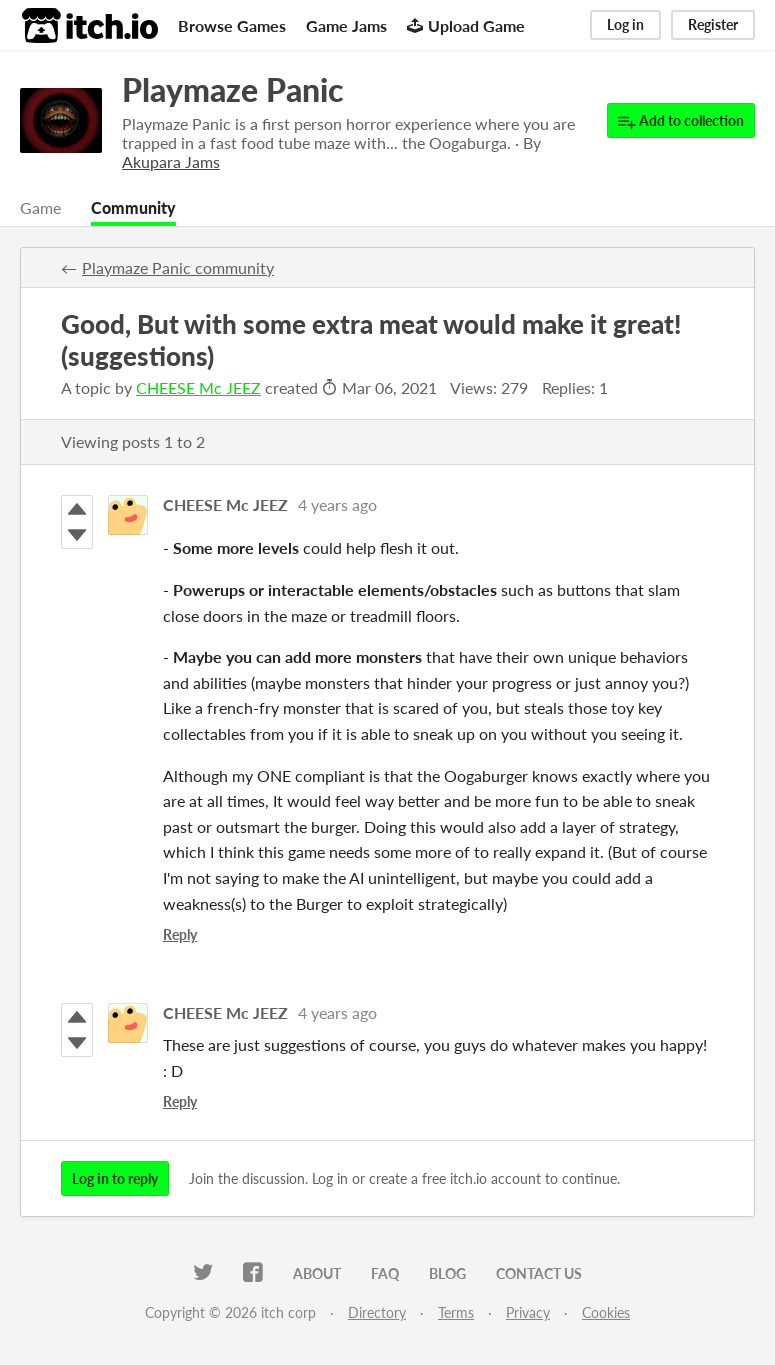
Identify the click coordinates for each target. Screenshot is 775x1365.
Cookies (606, 1312)
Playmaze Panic (232, 89)
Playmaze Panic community (178, 267)
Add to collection (681, 121)
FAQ (385, 1273)
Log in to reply (115, 1178)
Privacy (528, 1312)
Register (713, 24)
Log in (625, 24)
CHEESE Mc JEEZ (198, 387)
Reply (180, 934)
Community (133, 207)
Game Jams (346, 25)
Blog (447, 1273)
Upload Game (466, 25)
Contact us (539, 1273)
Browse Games (232, 25)
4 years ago (337, 504)
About (317, 1273)
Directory (377, 1312)
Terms (456, 1312)
